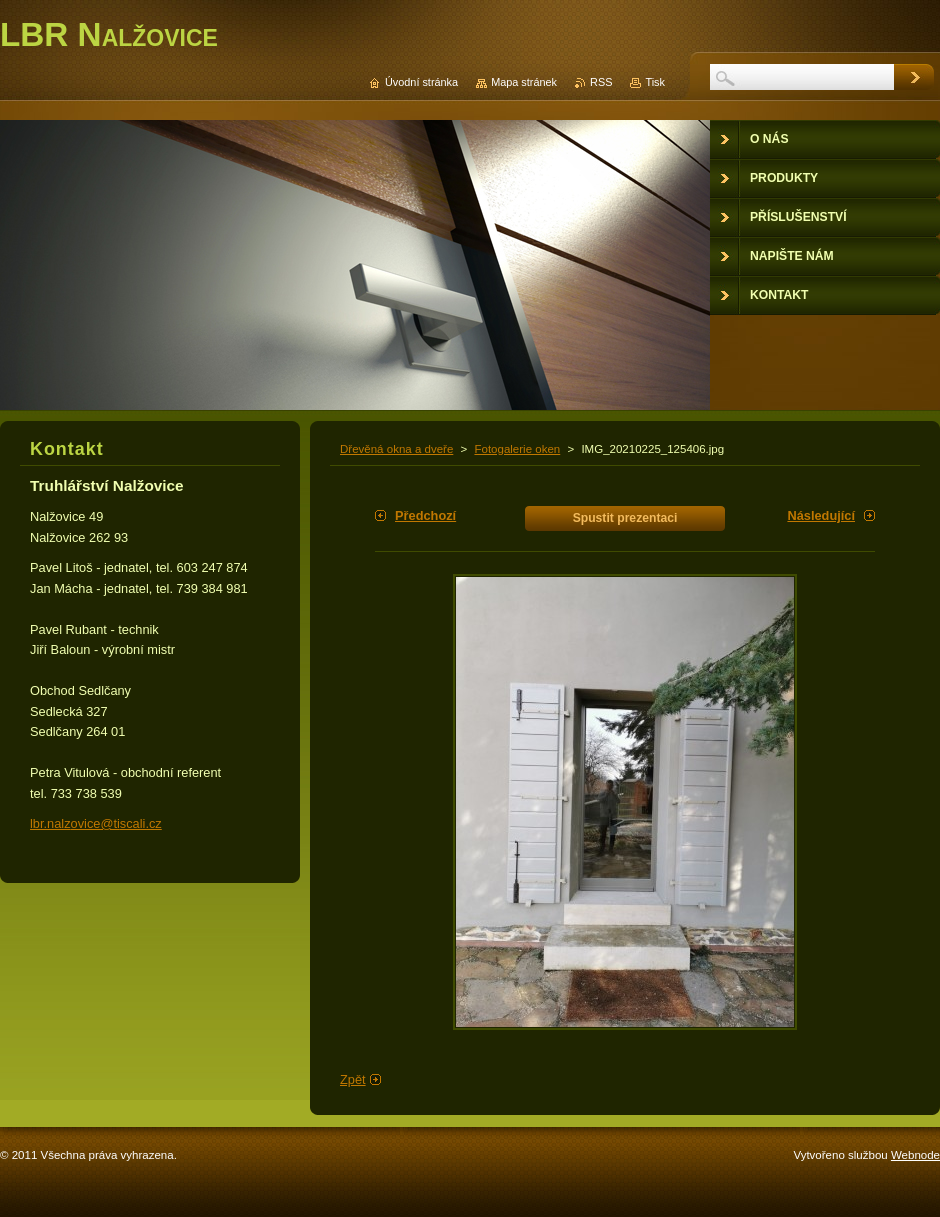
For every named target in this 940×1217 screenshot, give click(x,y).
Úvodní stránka (421, 82)
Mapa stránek (524, 82)
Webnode (915, 1155)
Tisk (655, 82)
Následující (821, 515)
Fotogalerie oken (517, 449)
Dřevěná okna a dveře (396, 449)
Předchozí (425, 515)
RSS (601, 82)
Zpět (353, 1079)
